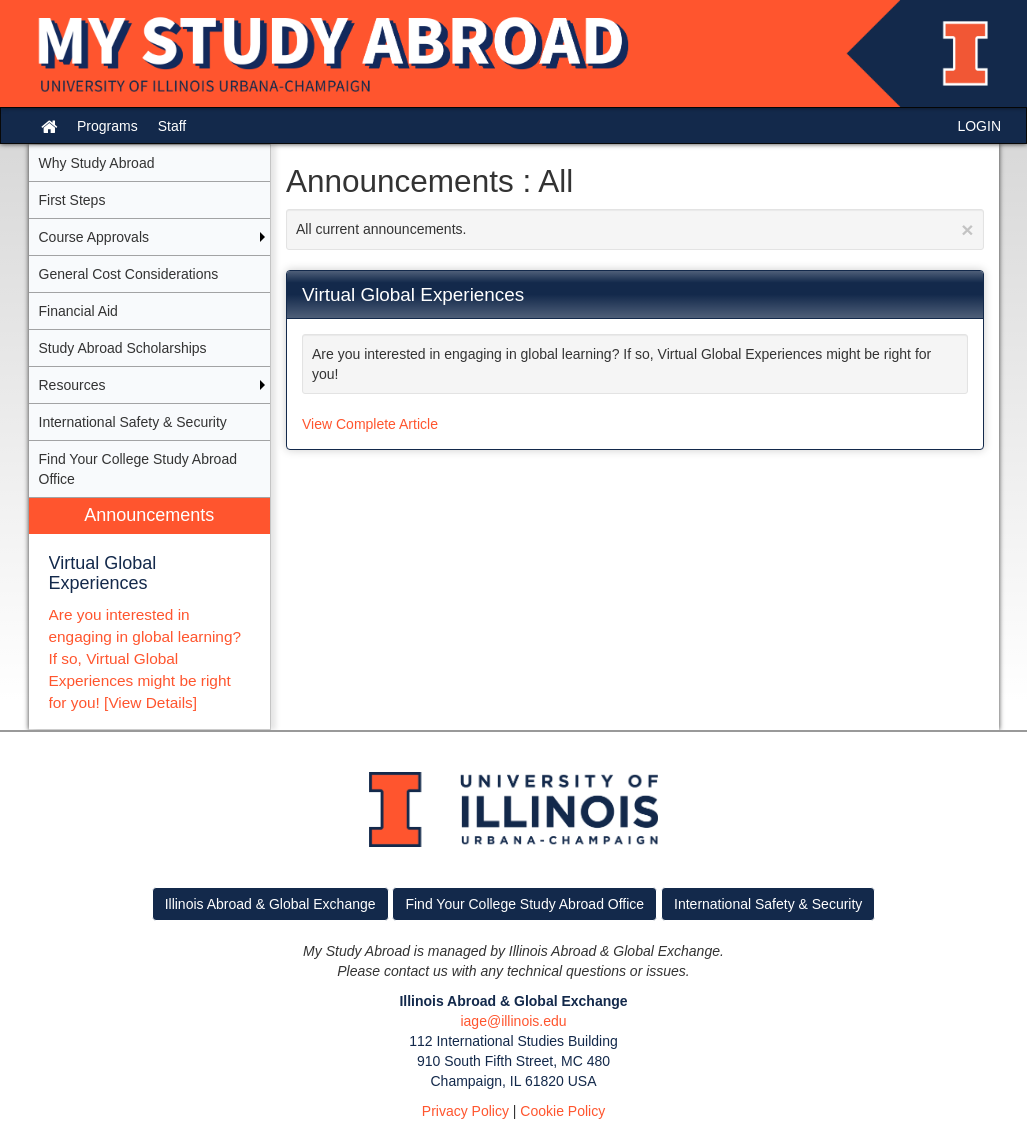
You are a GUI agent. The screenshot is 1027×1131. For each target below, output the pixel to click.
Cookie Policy (562, 1111)
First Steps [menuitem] (72, 200)
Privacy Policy (465, 1111)
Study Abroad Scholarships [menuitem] (123, 348)
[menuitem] (150, 613)
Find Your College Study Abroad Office (524, 904)
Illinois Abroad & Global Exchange (270, 904)
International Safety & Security (768, 904)
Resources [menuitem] (72, 385)
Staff (172, 126)
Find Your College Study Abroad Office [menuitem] (138, 469)
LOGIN (979, 126)
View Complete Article (370, 424)
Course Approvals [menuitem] (94, 237)
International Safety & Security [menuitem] (133, 422)
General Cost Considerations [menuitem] (129, 274)
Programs (107, 126)
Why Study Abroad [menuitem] (97, 163)
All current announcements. (635, 229)
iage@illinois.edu (513, 1021)
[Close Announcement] (967, 229)
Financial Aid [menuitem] (78, 311)
